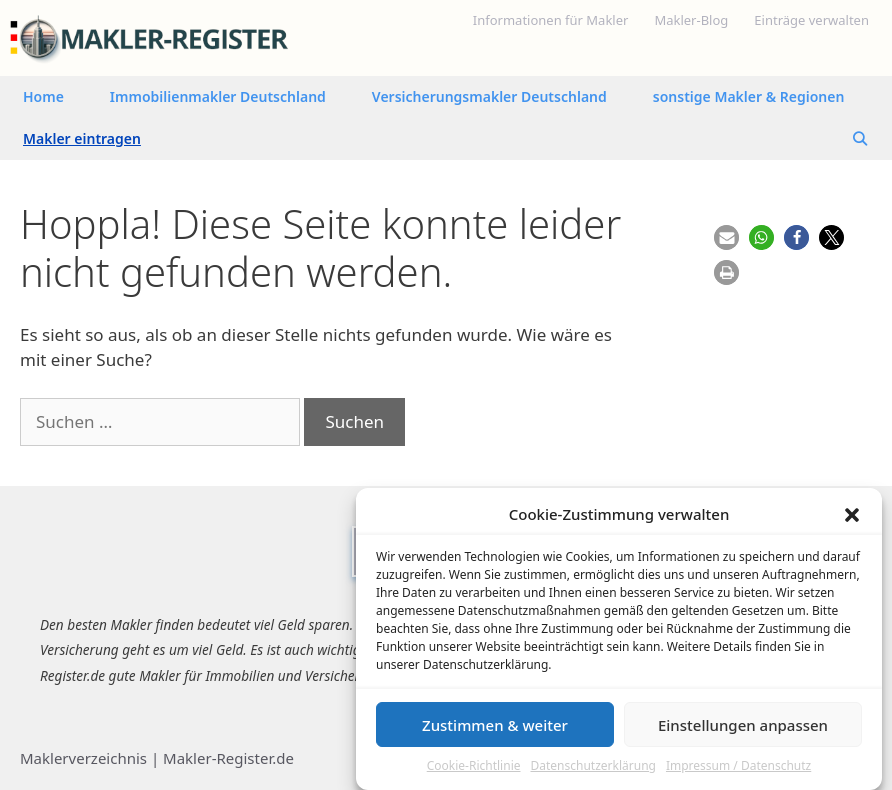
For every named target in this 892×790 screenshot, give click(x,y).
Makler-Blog (691, 20)
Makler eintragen (82, 138)
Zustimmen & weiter (495, 731)
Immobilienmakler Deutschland (218, 96)
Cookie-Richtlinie (474, 772)
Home (43, 96)
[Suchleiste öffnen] (860, 139)
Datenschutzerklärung (593, 772)
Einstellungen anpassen (743, 731)
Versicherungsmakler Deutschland (489, 96)
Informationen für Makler (551, 20)
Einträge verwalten (811, 20)
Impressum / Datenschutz (738, 772)
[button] (852, 520)
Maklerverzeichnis (83, 758)
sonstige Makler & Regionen (749, 96)
